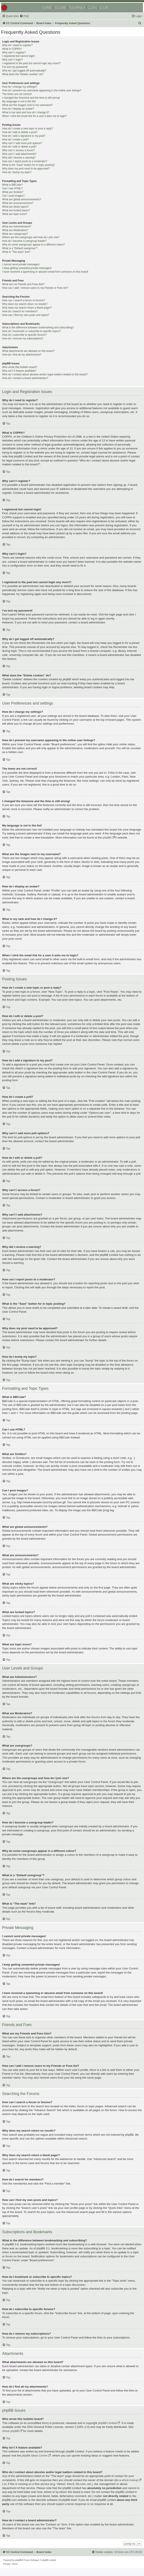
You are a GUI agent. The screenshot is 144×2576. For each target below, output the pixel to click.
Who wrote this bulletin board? (19, 367)
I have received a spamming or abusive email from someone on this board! (45, 271)
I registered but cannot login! (18, 55)
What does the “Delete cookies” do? (22, 74)
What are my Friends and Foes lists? (23, 284)
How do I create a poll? (15, 139)
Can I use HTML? (12, 188)
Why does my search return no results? (24, 304)
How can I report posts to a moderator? (24, 161)
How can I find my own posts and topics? (25, 315)
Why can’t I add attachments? (19, 153)
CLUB (103, 7)
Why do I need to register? (17, 45)
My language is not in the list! (19, 101)
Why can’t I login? (12, 59)
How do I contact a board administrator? (25, 378)
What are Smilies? (12, 192)
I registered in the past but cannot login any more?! (31, 63)
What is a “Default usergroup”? (20, 248)
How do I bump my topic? (16, 172)
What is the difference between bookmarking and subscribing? (38, 327)
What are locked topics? (16, 210)
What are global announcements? (21, 199)
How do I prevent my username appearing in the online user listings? (41, 90)
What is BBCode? (12, 184)
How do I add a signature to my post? (23, 135)
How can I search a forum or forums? (23, 300)
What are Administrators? (16, 226)
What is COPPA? (12, 48)
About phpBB (10, 2431)
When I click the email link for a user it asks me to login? (34, 116)
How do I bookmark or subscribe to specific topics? (31, 331)
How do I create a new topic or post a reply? (27, 128)
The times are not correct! (17, 94)
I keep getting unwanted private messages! (27, 268)
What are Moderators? (15, 230)
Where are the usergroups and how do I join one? (30, 237)
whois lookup (130, 2480)
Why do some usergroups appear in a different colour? (33, 244)
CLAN (92, 7)
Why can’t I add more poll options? (22, 143)
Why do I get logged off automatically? (24, 70)
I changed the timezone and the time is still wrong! (31, 97)
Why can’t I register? (14, 52)
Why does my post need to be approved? (26, 168)
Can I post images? (13, 195)
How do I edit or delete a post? (19, 132)
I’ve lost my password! (15, 66)
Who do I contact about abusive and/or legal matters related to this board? (45, 374)
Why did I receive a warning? (19, 157)
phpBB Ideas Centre (34, 2455)
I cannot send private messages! (21, 264)
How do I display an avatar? (18, 108)
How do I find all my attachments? (21, 354)
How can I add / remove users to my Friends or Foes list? (35, 287)
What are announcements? (17, 203)
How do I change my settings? (19, 86)
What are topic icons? (14, 214)
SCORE (60, 7)
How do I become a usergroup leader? (24, 240)
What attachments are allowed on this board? (28, 350)
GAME (47, 7)
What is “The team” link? (16, 251)
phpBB (107, 837)
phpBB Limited (107, 2423)
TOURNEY (77, 7)
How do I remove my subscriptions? (22, 338)
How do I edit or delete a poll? (19, 146)
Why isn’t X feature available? (19, 370)
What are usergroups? (15, 233)
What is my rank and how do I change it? (25, 112)
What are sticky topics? (15, 206)
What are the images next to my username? (27, 105)
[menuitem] (24, 16)
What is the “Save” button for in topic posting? (28, 164)
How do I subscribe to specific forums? (24, 334)
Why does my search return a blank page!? (27, 307)
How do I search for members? (20, 311)
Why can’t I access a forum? (18, 150)
